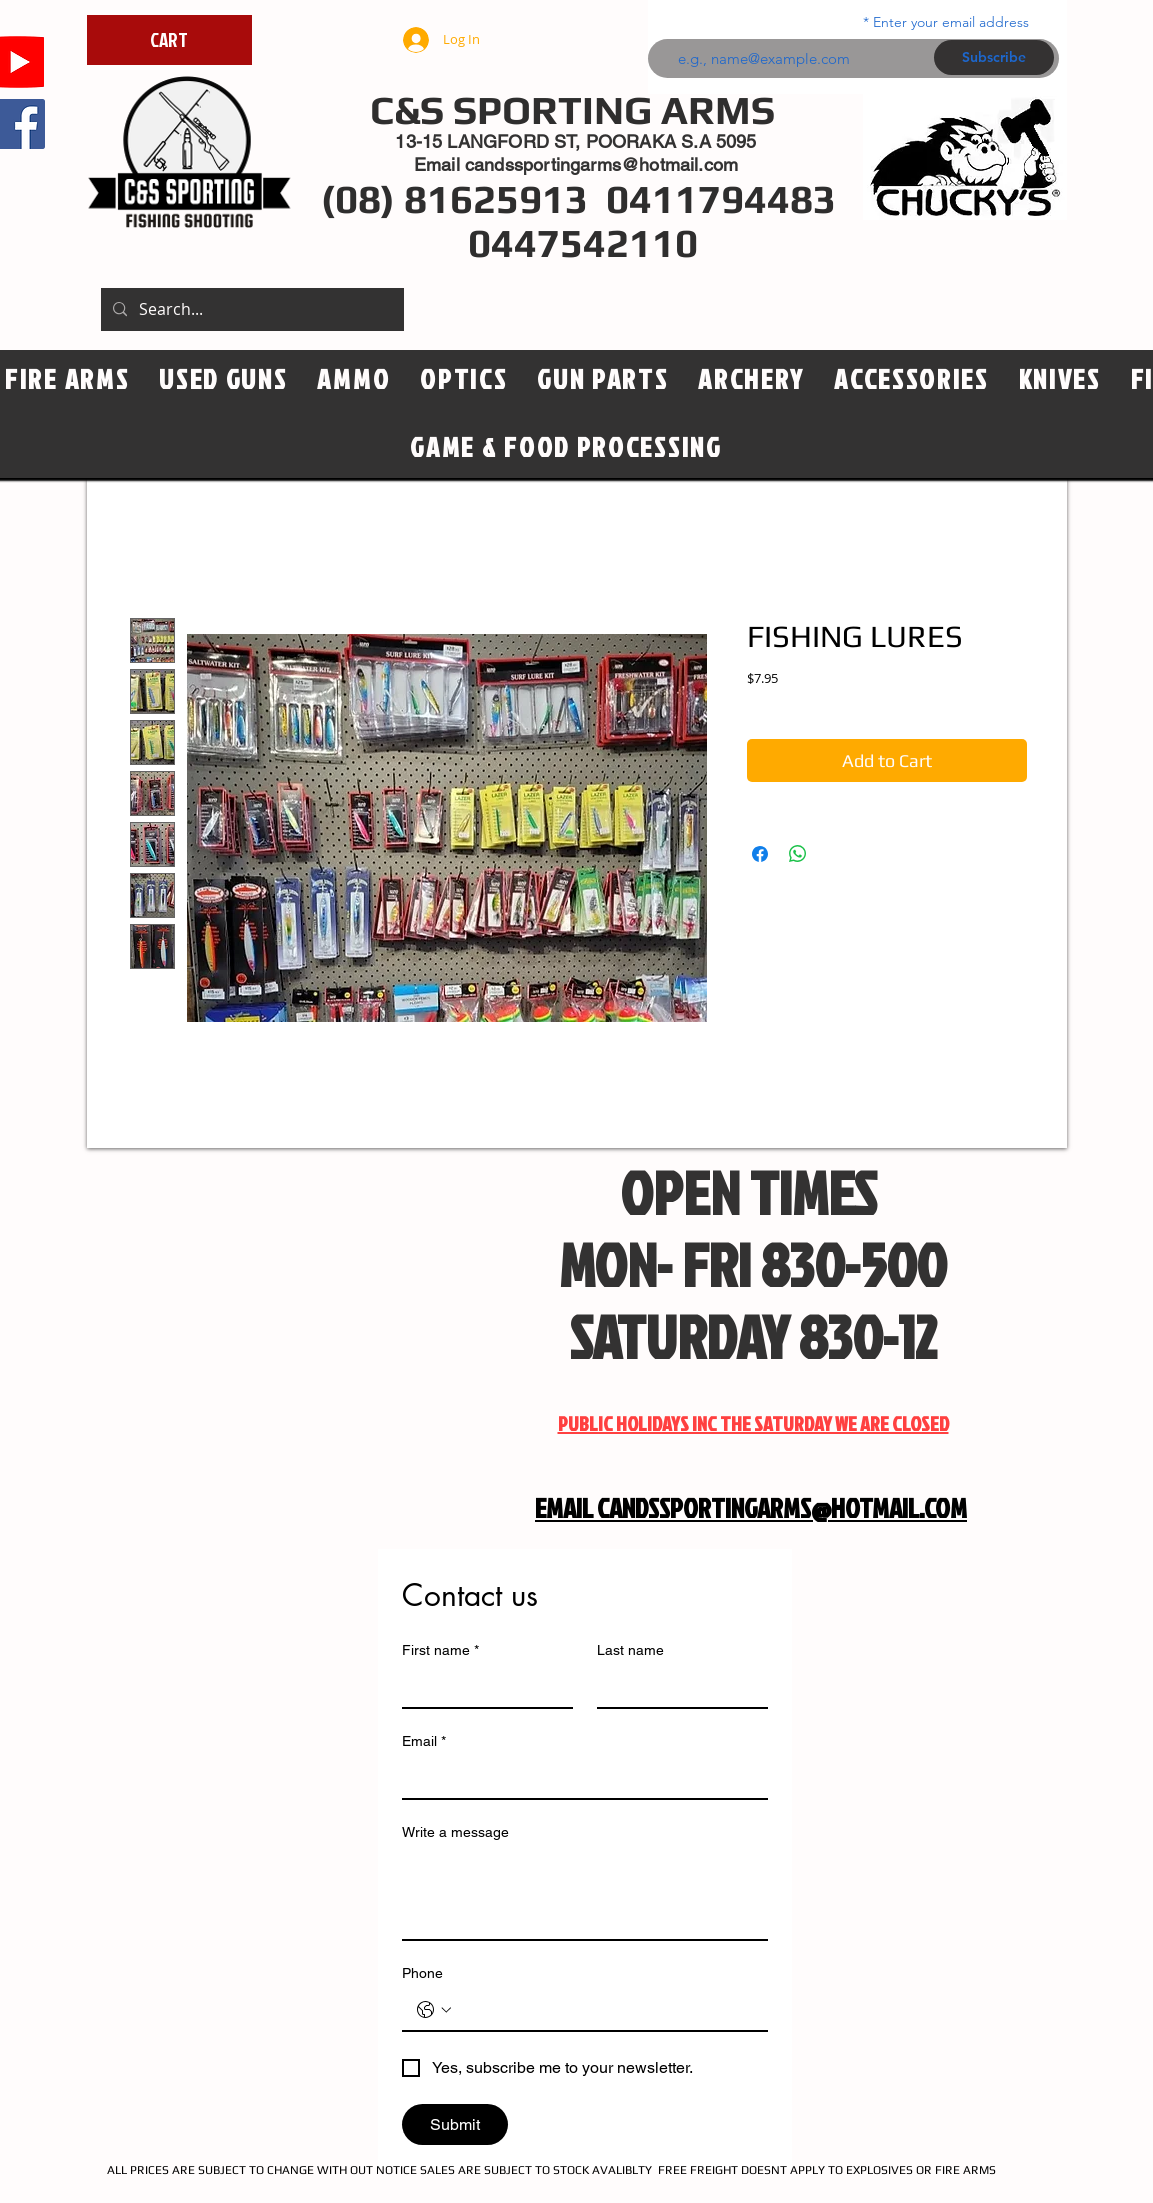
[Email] (579, 1778)
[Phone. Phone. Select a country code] (434, 2010)
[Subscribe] (994, 57)
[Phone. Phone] (605, 2010)
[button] (463, 380)
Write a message (455, 1832)
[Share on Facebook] (760, 854)
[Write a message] (585, 1894)
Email (424, 1741)
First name (440, 1650)
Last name (630, 1650)
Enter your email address (951, 22)
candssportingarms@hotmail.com (601, 164)
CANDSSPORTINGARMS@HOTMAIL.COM (782, 1508)
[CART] (169, 40)
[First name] (481, 1687)
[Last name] (676, 1687)
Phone (422, 1973)
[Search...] (250, 309)
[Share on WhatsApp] (798, 854)
